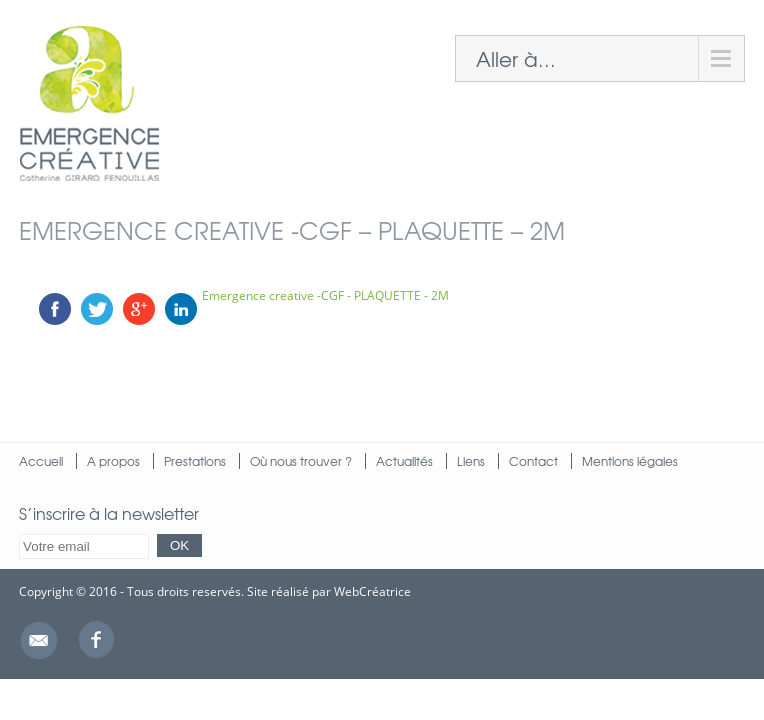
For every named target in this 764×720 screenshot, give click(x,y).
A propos (113, 461)
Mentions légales (630, 461)
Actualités (404, 461)
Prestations (195, 461)
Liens (471, 461)
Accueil (41, 461)
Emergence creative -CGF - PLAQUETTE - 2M (325, 295)
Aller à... (516, 58)
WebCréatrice (372, 591)
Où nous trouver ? (301, 461)
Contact (533, 461)
